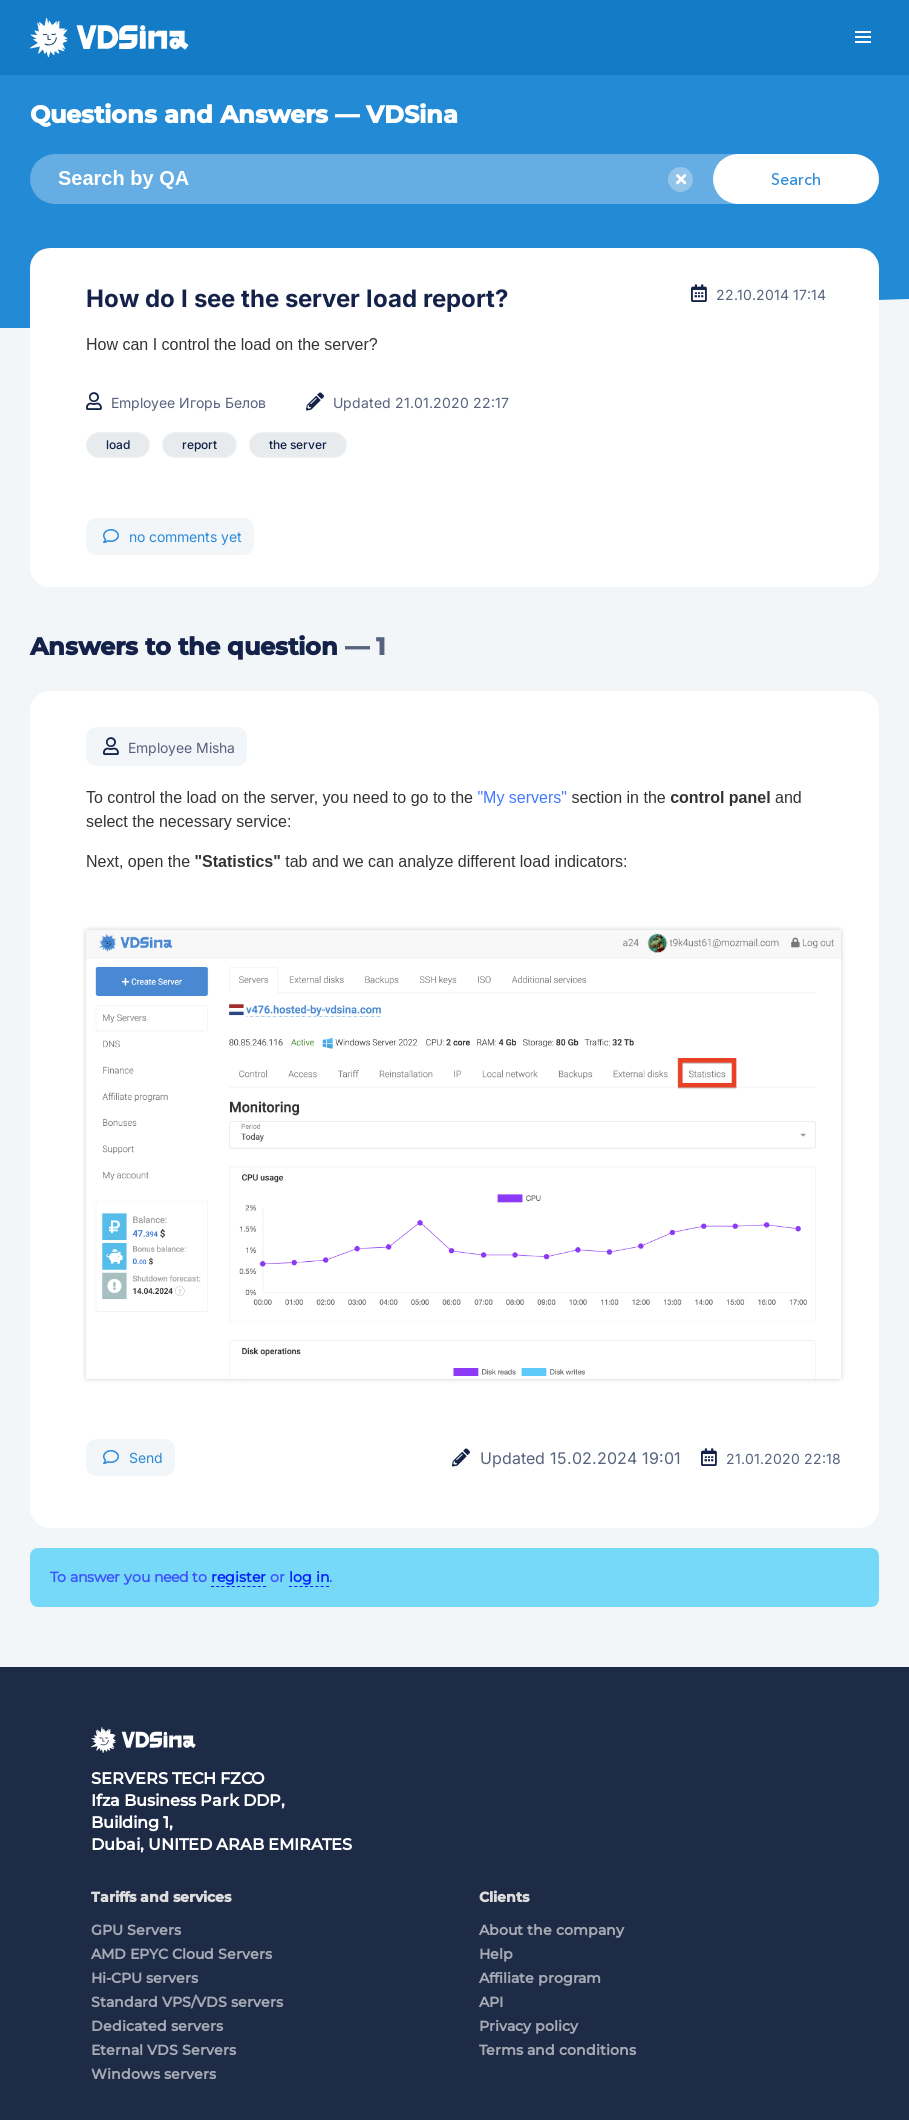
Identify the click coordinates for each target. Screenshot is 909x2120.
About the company (551, 1930)
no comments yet (172, 536)
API (491, 2002)
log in (309, 1577)
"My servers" (522, 797)
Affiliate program (540, 1978)
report (199, 444)
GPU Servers (136, 1930)
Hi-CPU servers (144, 1978)
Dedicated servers (157, 2026)
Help (496, 1954)
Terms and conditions (557, 2050)
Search (796, 179)
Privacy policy (528, 2026)
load (118, 444)
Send (133, 1457)
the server (298, 444)
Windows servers (153, 2074)
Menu (863, 37)
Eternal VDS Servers (163, 2050)
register (238, 1577)
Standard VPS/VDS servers (187, 2002)
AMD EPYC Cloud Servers (181, 1954)
